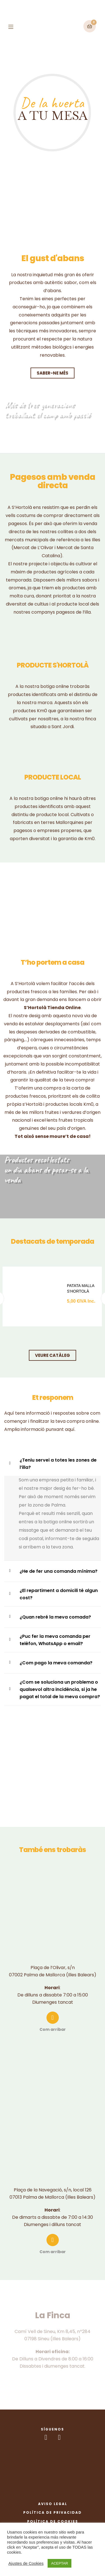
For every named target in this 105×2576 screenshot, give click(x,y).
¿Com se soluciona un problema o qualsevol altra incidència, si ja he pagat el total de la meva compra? (60, 1689)
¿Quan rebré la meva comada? (55, 1617)
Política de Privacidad (52, 2512)
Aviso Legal (52, 2503)
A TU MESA (53, 115)
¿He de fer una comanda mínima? (58, 1571)
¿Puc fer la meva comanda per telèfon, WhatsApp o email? (55, 1640)
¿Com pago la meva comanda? (56, 1663)
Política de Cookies (52, 2521)
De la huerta (52, 102)
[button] (52, 373)
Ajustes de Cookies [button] (25, 2563)
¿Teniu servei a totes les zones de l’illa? (58, 1464)
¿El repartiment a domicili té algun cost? (59, 1594)
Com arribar (52, 2029)
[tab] (52, 1260)
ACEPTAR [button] (59, 2563)
